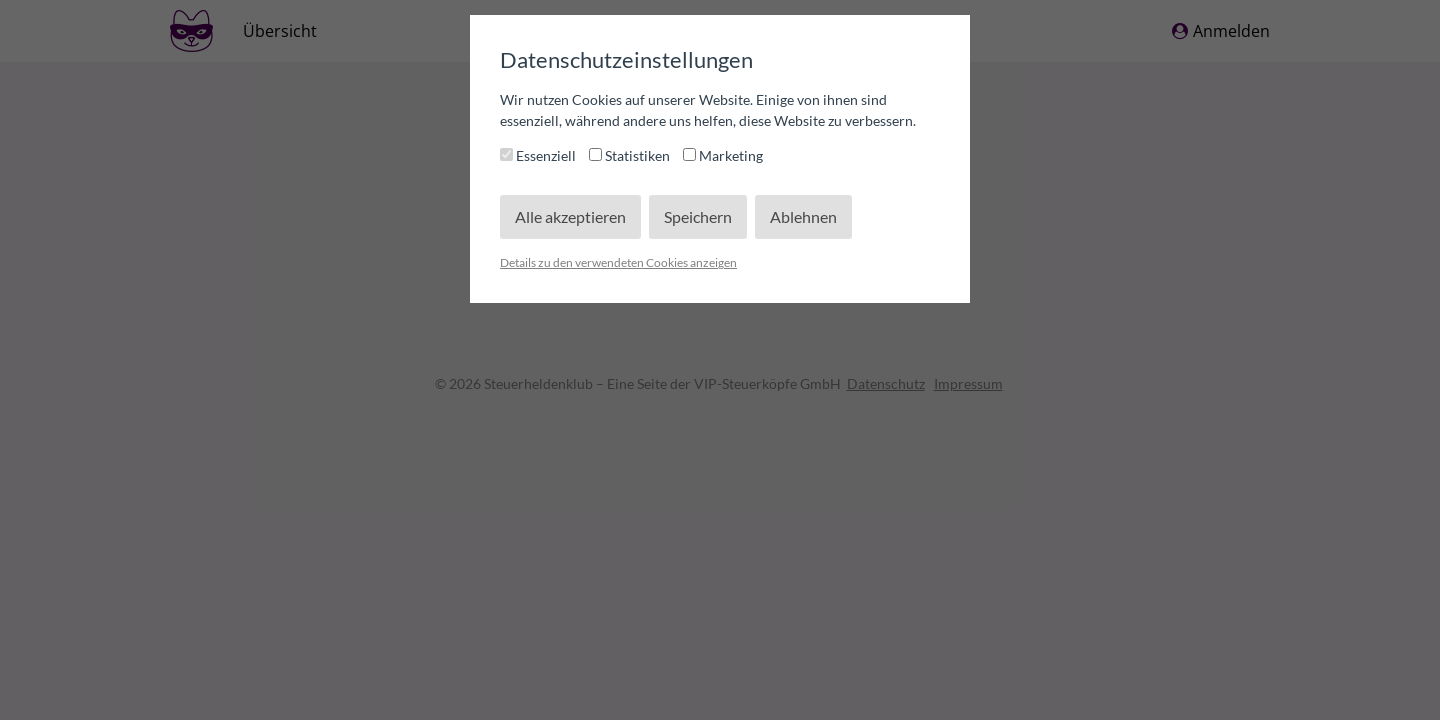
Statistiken (631, 155)
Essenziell (539, 155)
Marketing (723, 155)
